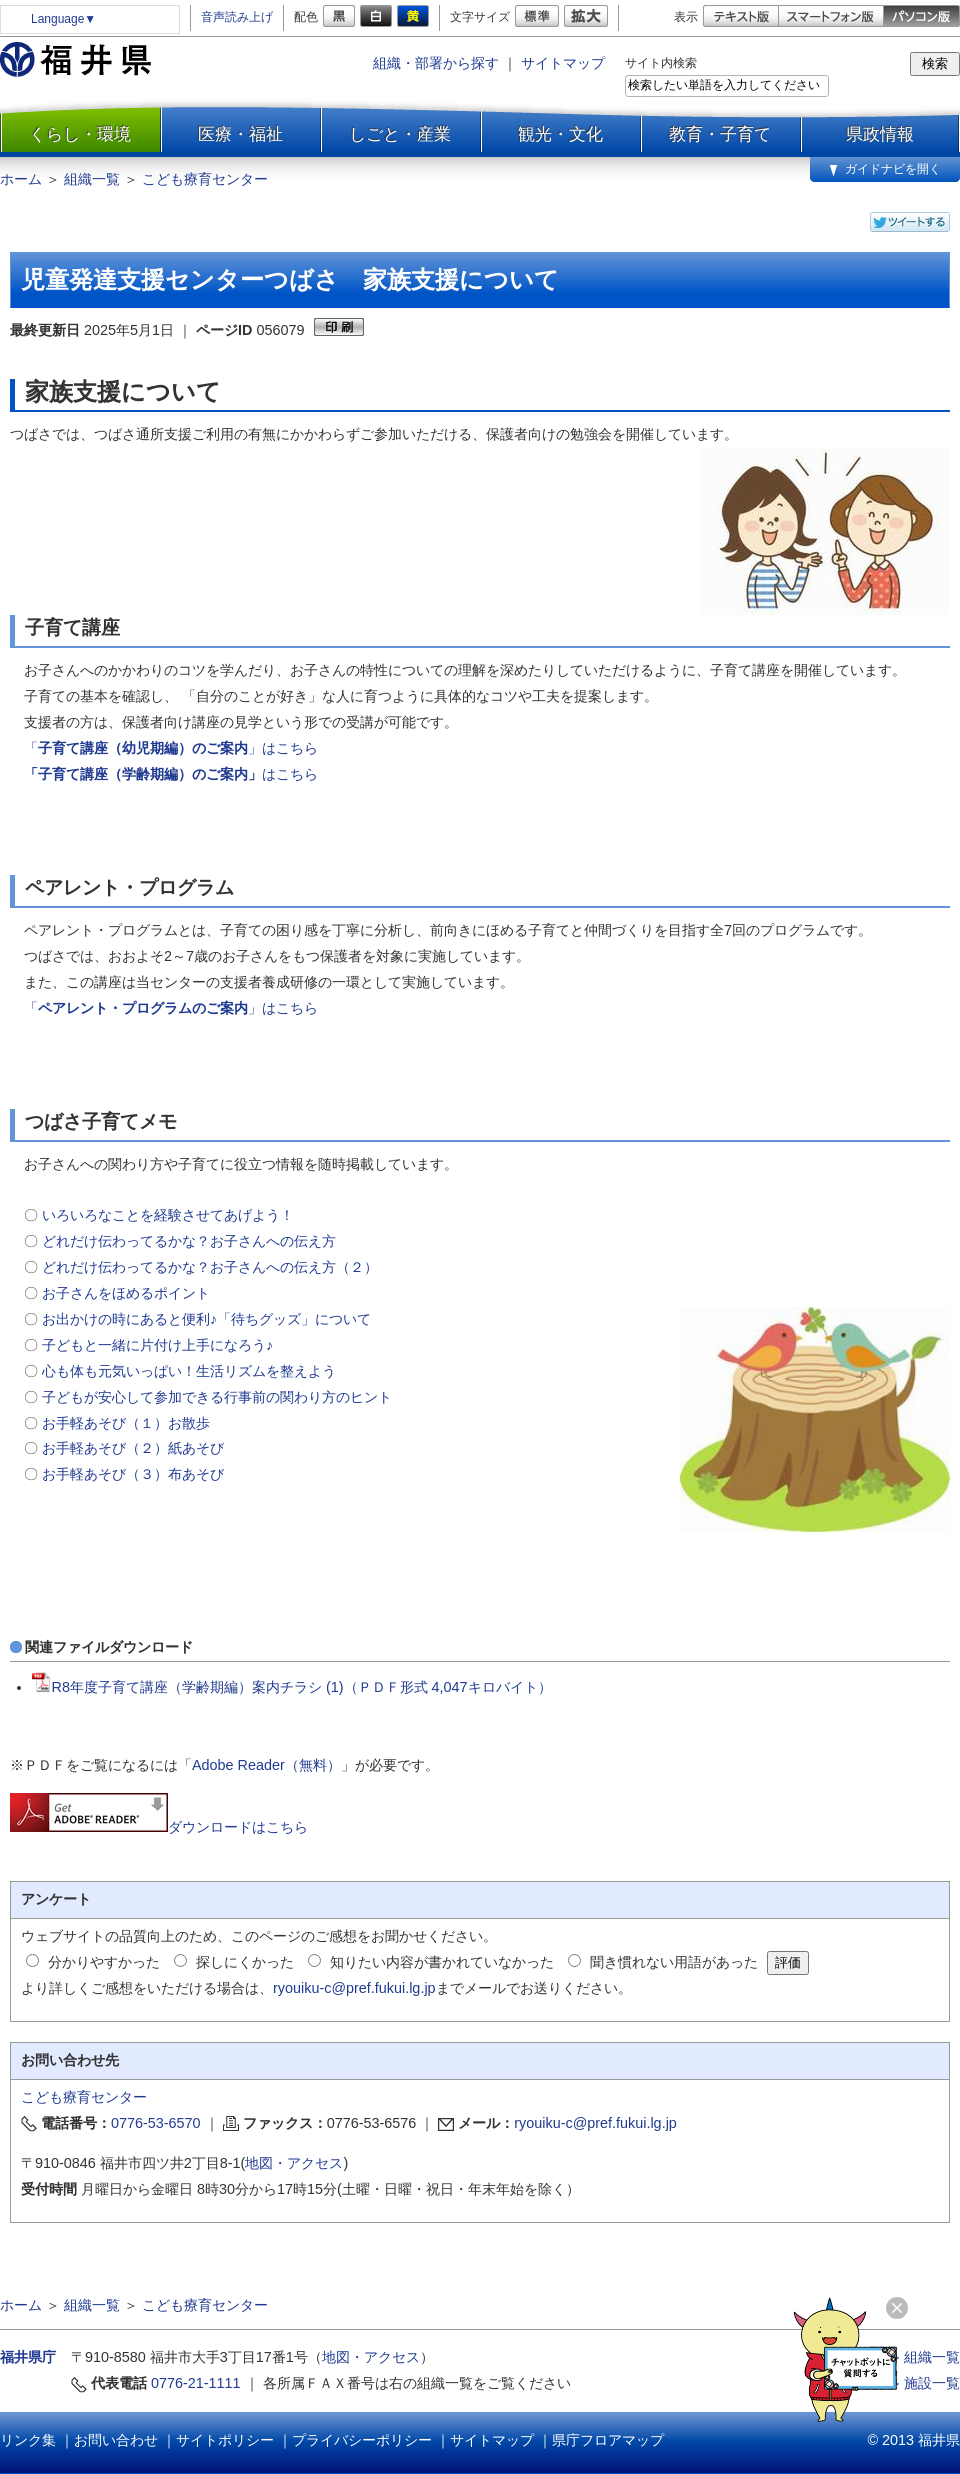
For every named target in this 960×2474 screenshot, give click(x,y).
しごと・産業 (400, 134)
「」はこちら (171, 748)
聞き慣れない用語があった (674, 1962)
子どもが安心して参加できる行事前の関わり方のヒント (217, 1397)
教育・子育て (720, 134)
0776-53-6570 (156, 2123)
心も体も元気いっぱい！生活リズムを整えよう (189, 1371)
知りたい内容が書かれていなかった (442, 1962)
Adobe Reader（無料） (266, 1765)
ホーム (21, 179)
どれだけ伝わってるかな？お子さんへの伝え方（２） (210, 1267)
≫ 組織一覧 (923, 2357)
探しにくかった (245, 1962)
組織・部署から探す (436, 63)
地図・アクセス (294, 2163)
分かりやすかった (104, 1962)
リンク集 (28, 2440)
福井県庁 (28, 2357)
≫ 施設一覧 (923, 2383)
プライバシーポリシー (362, 2440)
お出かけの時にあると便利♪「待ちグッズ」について (206, 1319)
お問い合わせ (116, 2440)
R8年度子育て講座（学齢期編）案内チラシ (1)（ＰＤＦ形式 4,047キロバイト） (292, 1687)
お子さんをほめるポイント (126, 1293)
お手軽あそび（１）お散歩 (126, 1423)
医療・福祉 (240, 134)
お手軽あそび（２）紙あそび (133, 1448)
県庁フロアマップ (608, 2440)
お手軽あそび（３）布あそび (135, 1474)
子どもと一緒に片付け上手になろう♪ (157, 1345)
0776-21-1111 (196, 2383)
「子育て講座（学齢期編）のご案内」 (143, 774)
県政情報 (880, 134)
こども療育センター (205, 179)
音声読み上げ (237, 17)
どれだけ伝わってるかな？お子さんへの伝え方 (189, 1241)
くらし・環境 (80, 134)
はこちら (290, 774)
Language (63, 19)
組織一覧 (92, 179)
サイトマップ (563, 63)
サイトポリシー (225, 2440)
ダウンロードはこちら (159, 1827)
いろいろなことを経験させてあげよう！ (168, 1215)
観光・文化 (560, 134)
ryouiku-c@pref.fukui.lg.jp (354, 1988)
